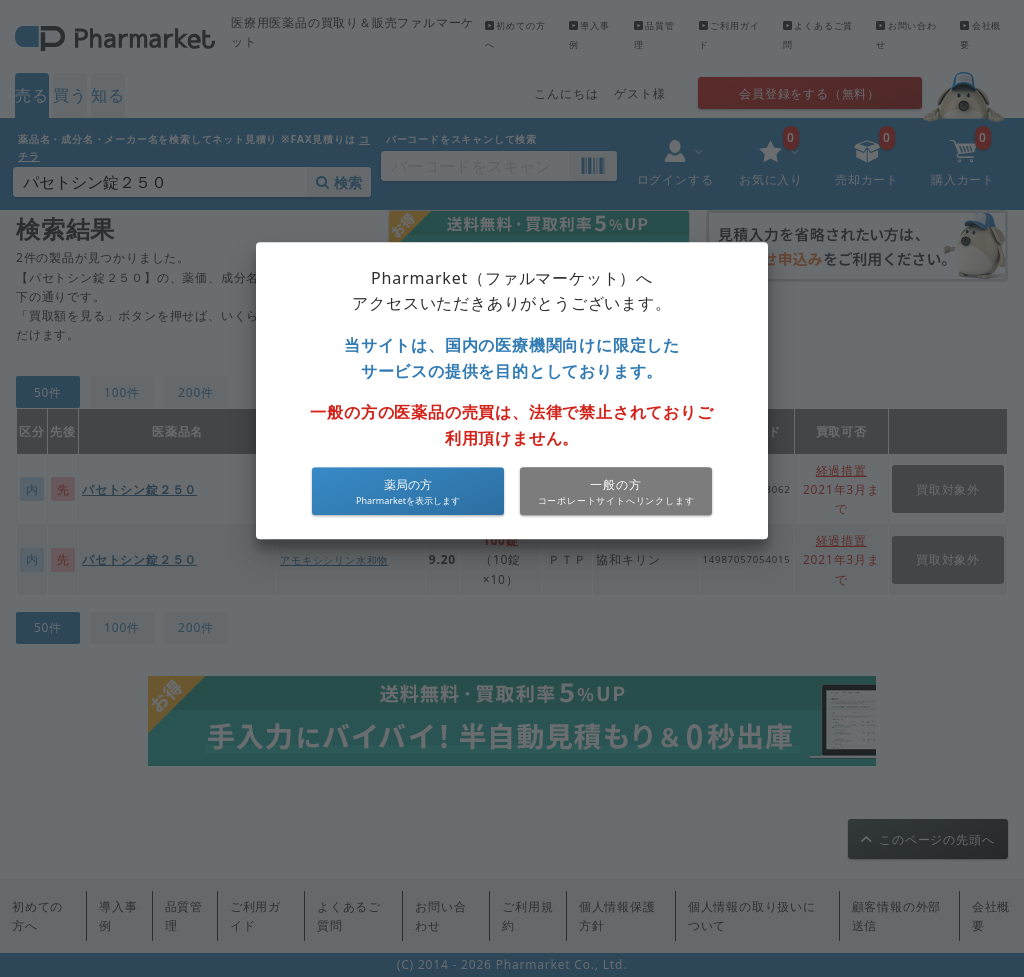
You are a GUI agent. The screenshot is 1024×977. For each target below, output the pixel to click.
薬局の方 (408, 484)
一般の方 (615, 484)
